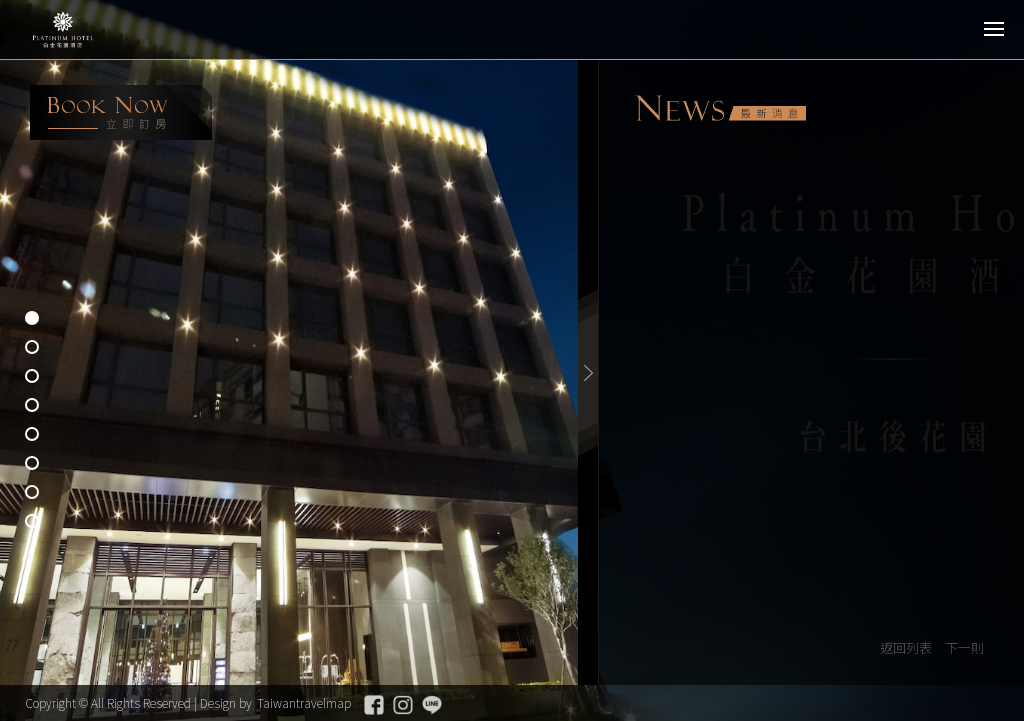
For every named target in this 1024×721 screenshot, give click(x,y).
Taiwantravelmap (304, 702)
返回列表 (906, 647)
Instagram (403, 705)
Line (432, 705)
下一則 (964, 647)
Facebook (374, 705)
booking (121, 112)
